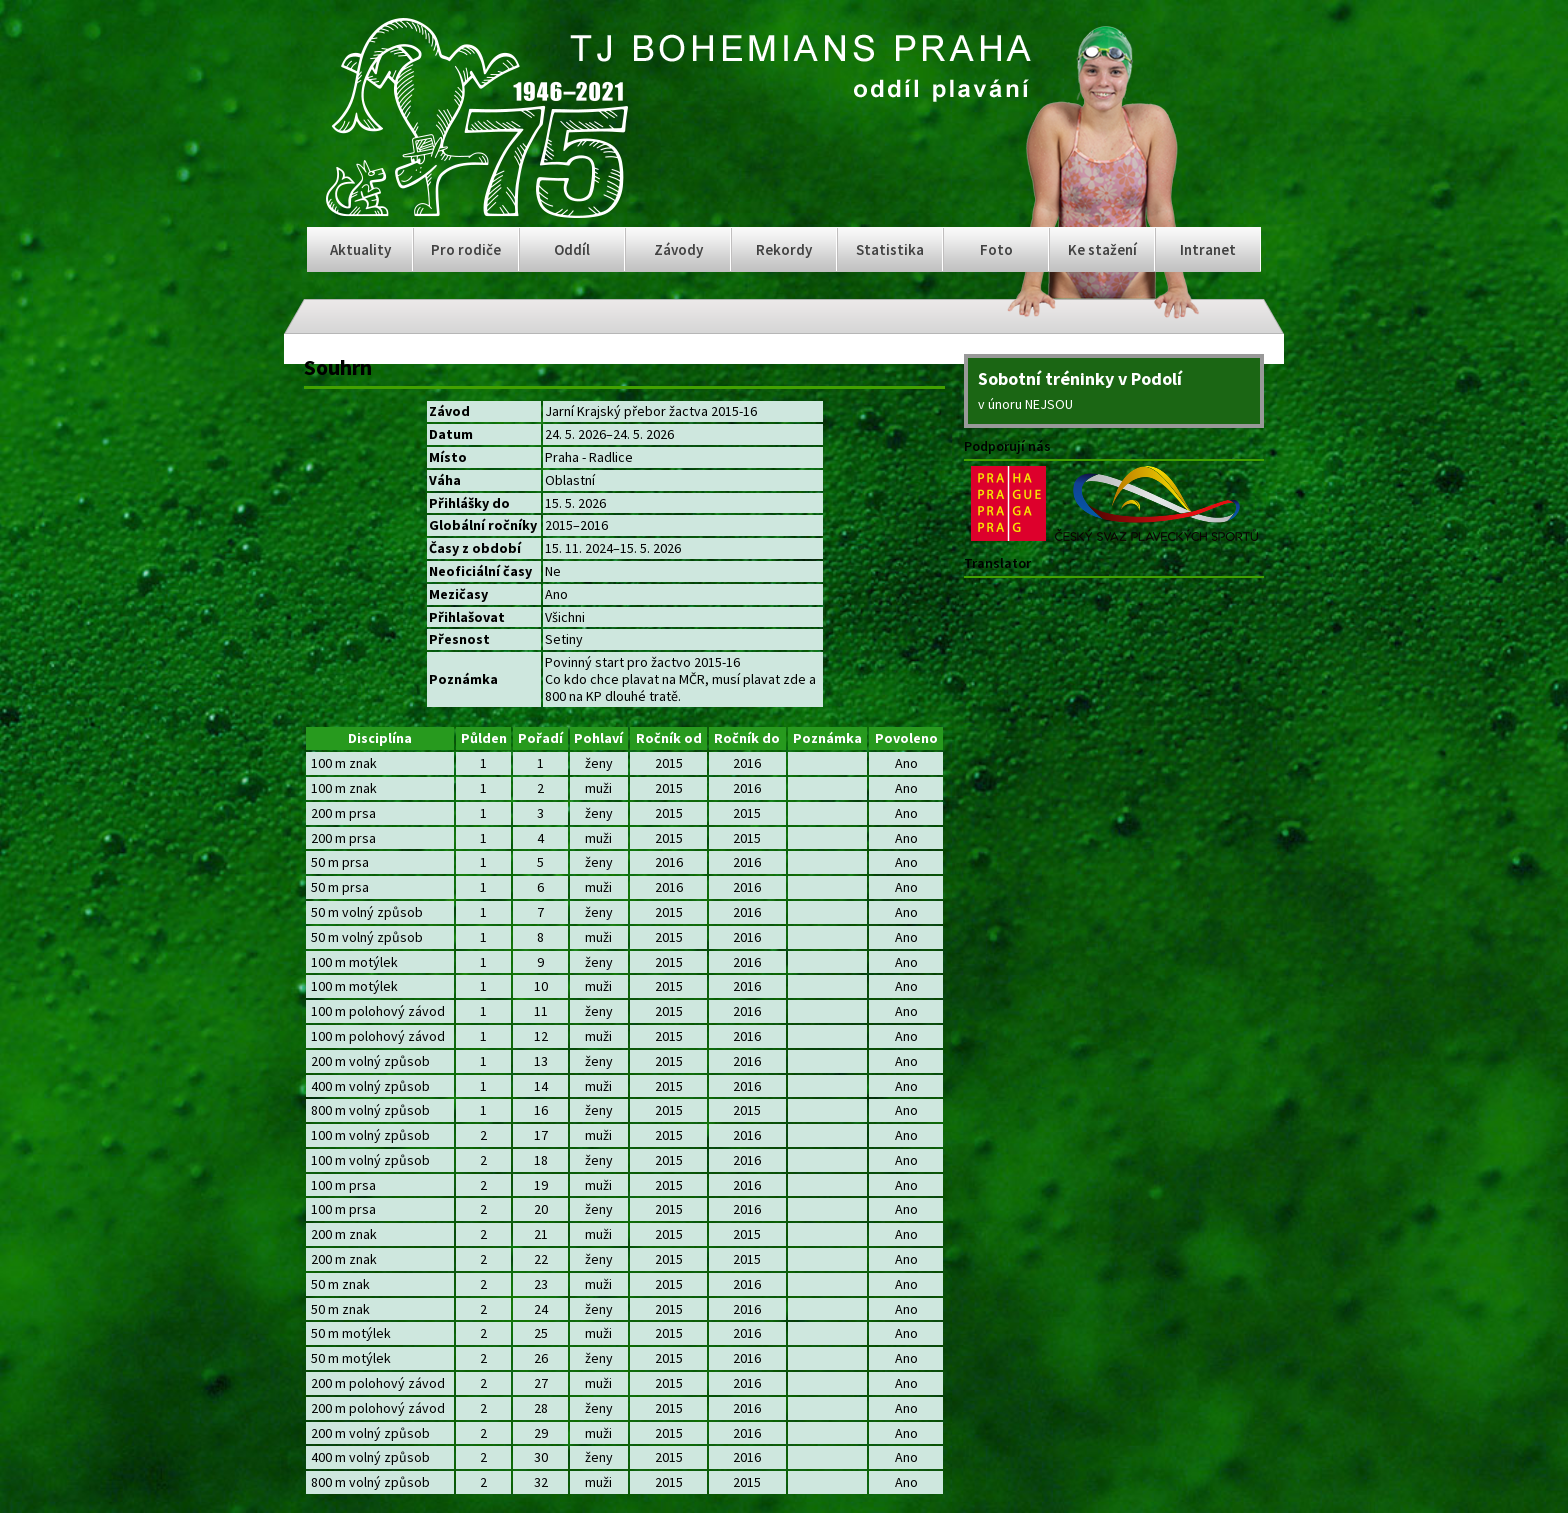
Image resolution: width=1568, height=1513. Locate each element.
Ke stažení (1102, 249)
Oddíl (572, 249)
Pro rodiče (466, 249)
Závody (678, 249)
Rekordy (784, 249)
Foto (996, 249)
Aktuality (360, 249)
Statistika (890, 249)
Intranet (1208, 249)
